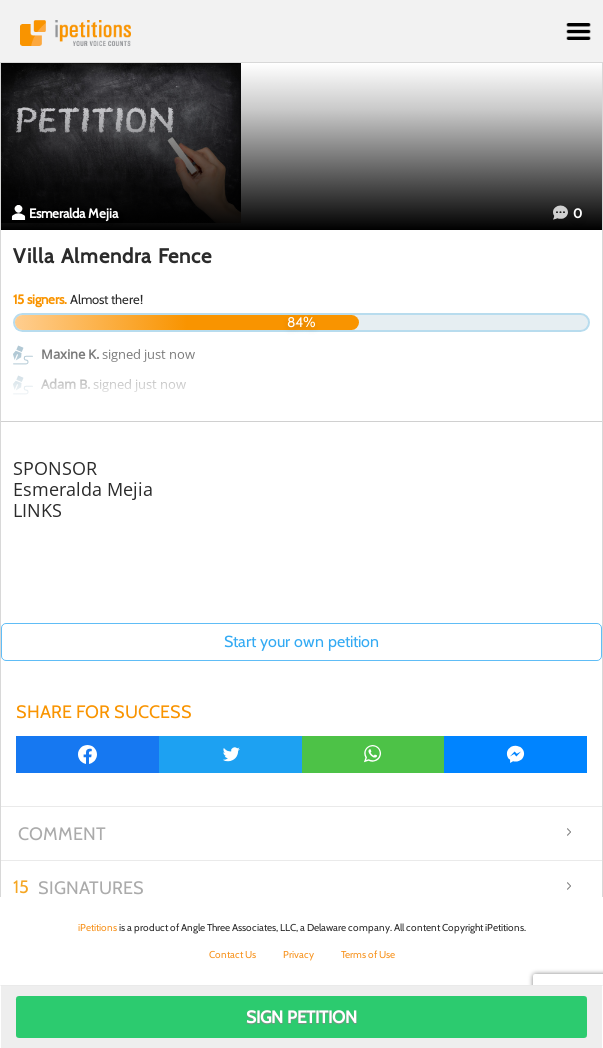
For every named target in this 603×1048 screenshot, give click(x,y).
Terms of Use (368, 954)
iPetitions (301, 33)
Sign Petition (301, 1017)
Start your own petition (301, 641)
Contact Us (232, 954)
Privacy (298, 954)
